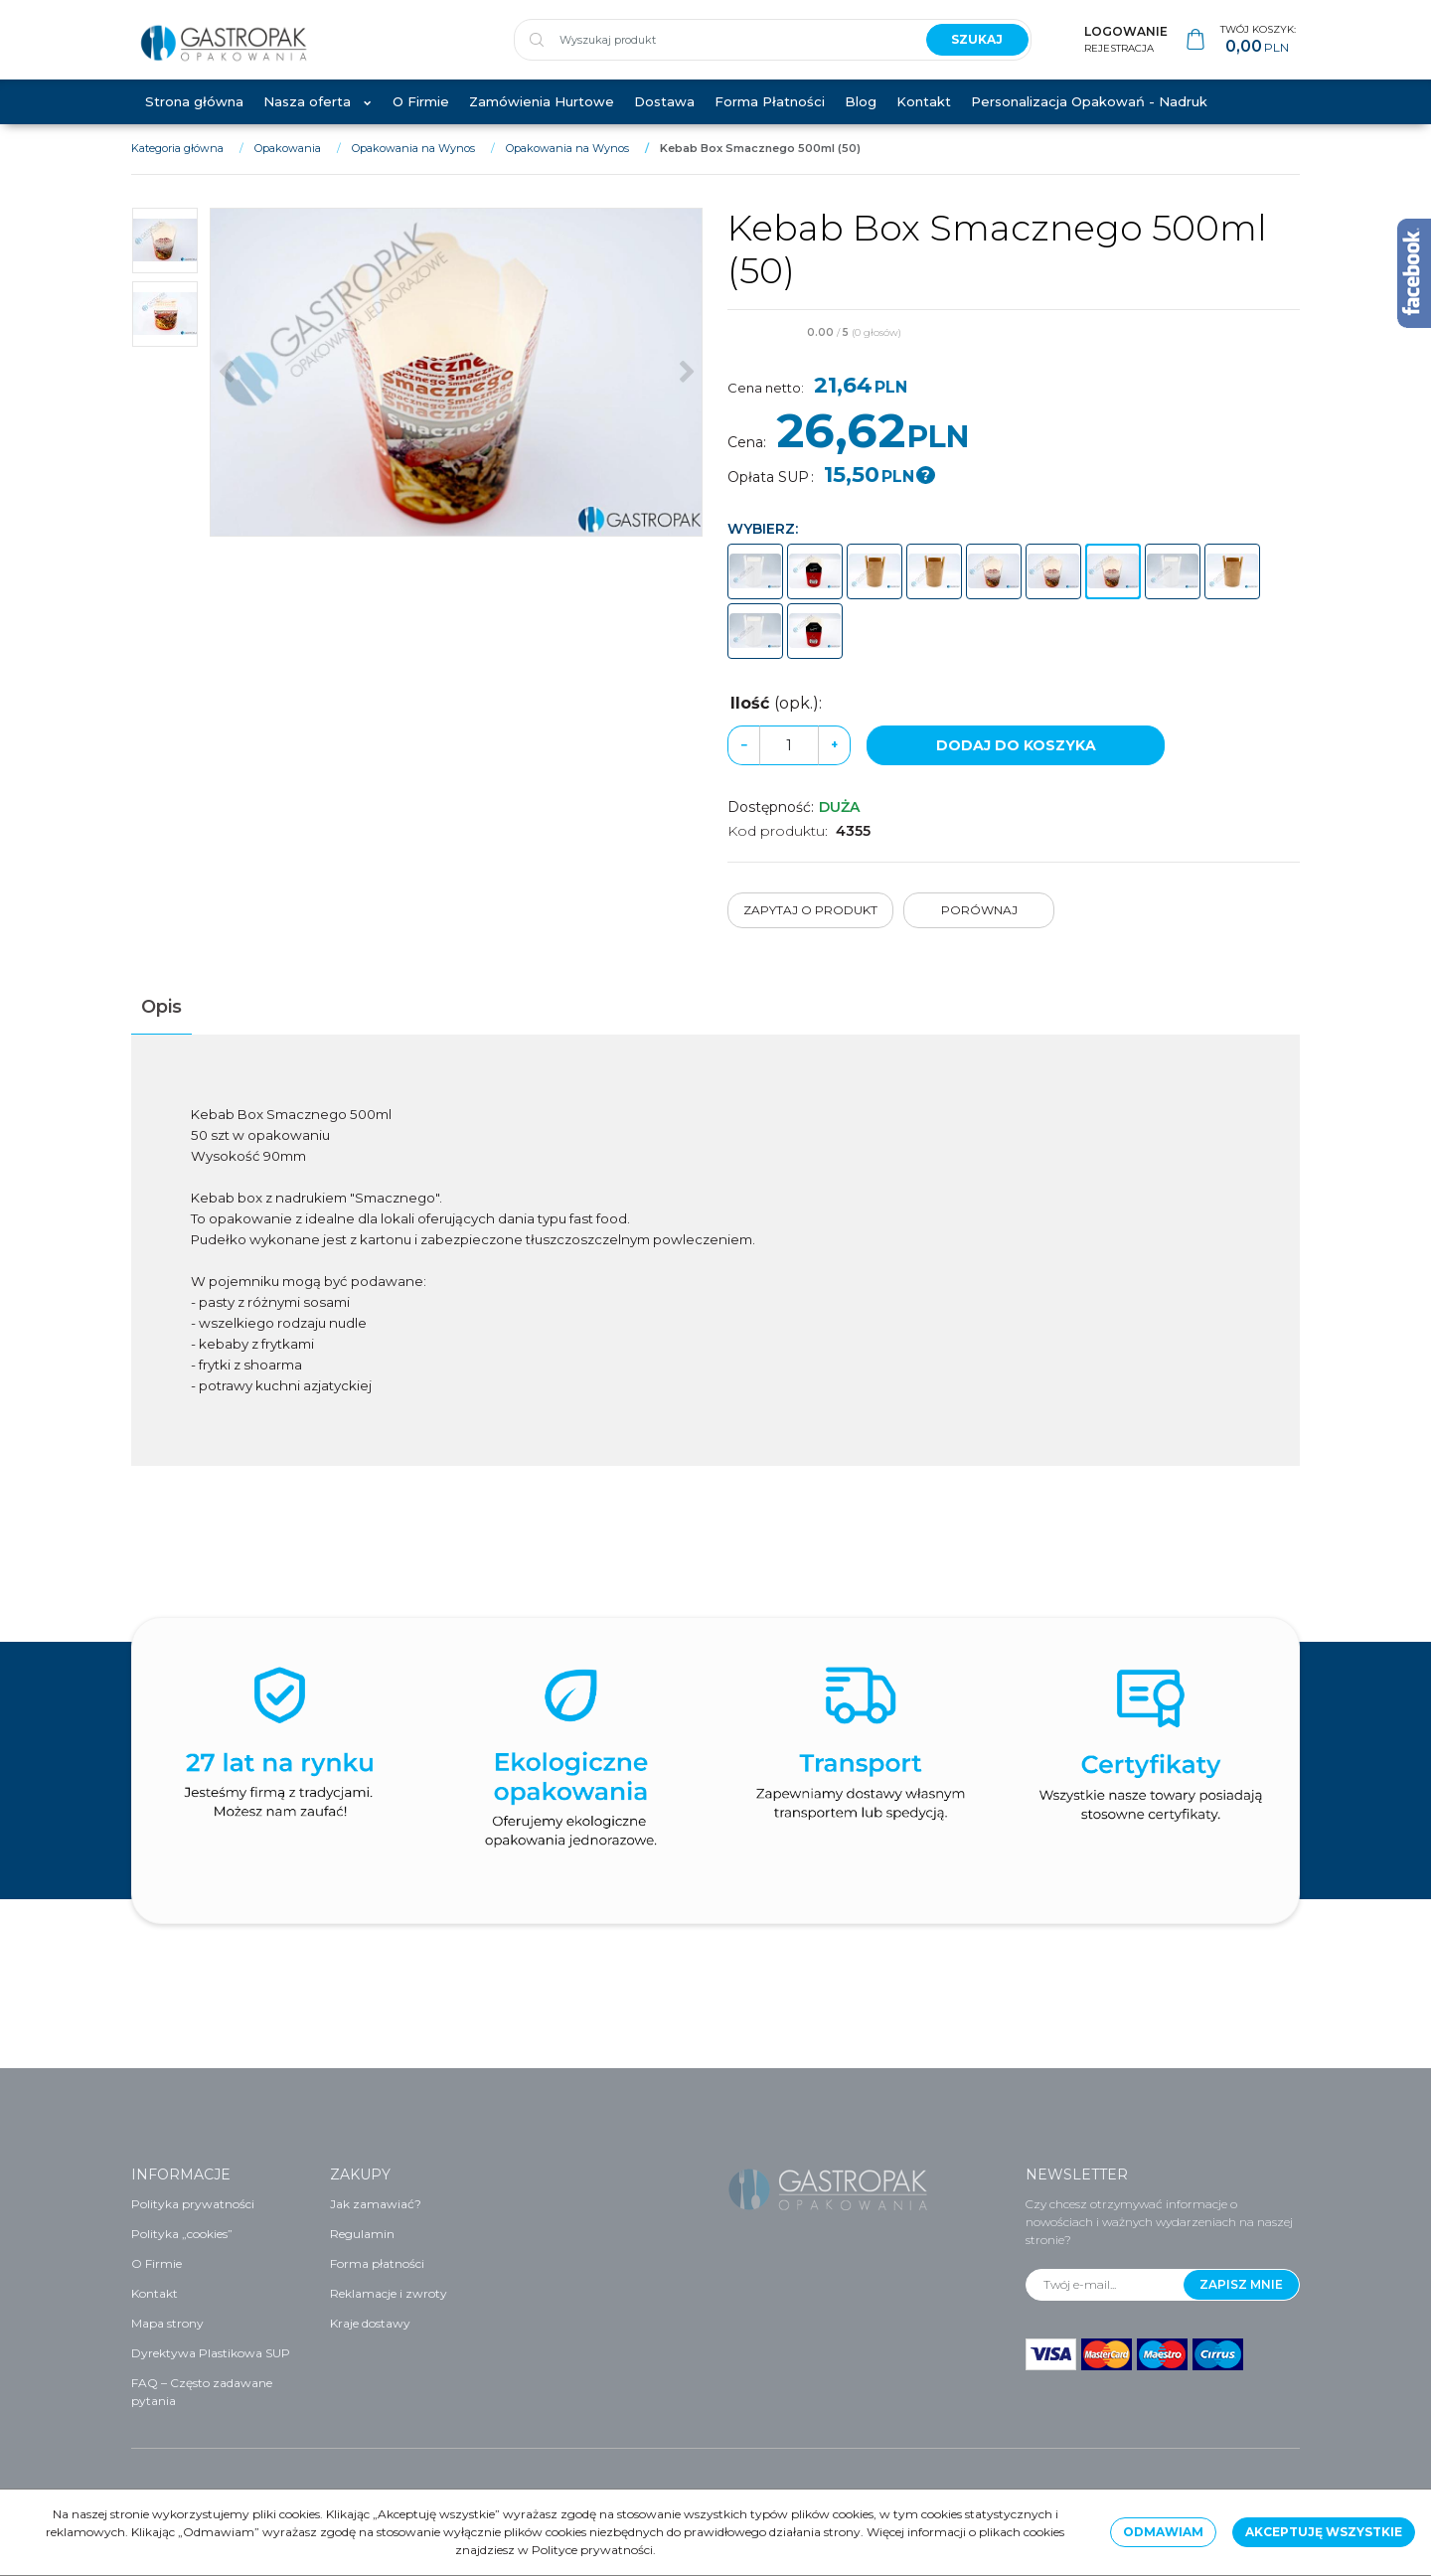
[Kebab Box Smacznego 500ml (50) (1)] (456, 393)
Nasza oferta (307, 121)
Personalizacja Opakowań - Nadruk (1089, 121)
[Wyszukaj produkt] (712, 50)
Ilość (776, 723)
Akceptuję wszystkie (1323, 2531)
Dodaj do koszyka (1016, 765)
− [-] (743, 764)
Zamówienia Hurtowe (541, 121)
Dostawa (664, 121)
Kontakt (923, 121)
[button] (161, 1028)
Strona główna (194, 121)
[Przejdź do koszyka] (1258, 50)
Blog (860, 121)
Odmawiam (1163, 2531)
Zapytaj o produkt (810, 930)
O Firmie (421, 121)
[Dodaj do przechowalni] (1291, 354)
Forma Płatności (770, 121)
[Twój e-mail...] (1105, 2285)
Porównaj (979, 930)
